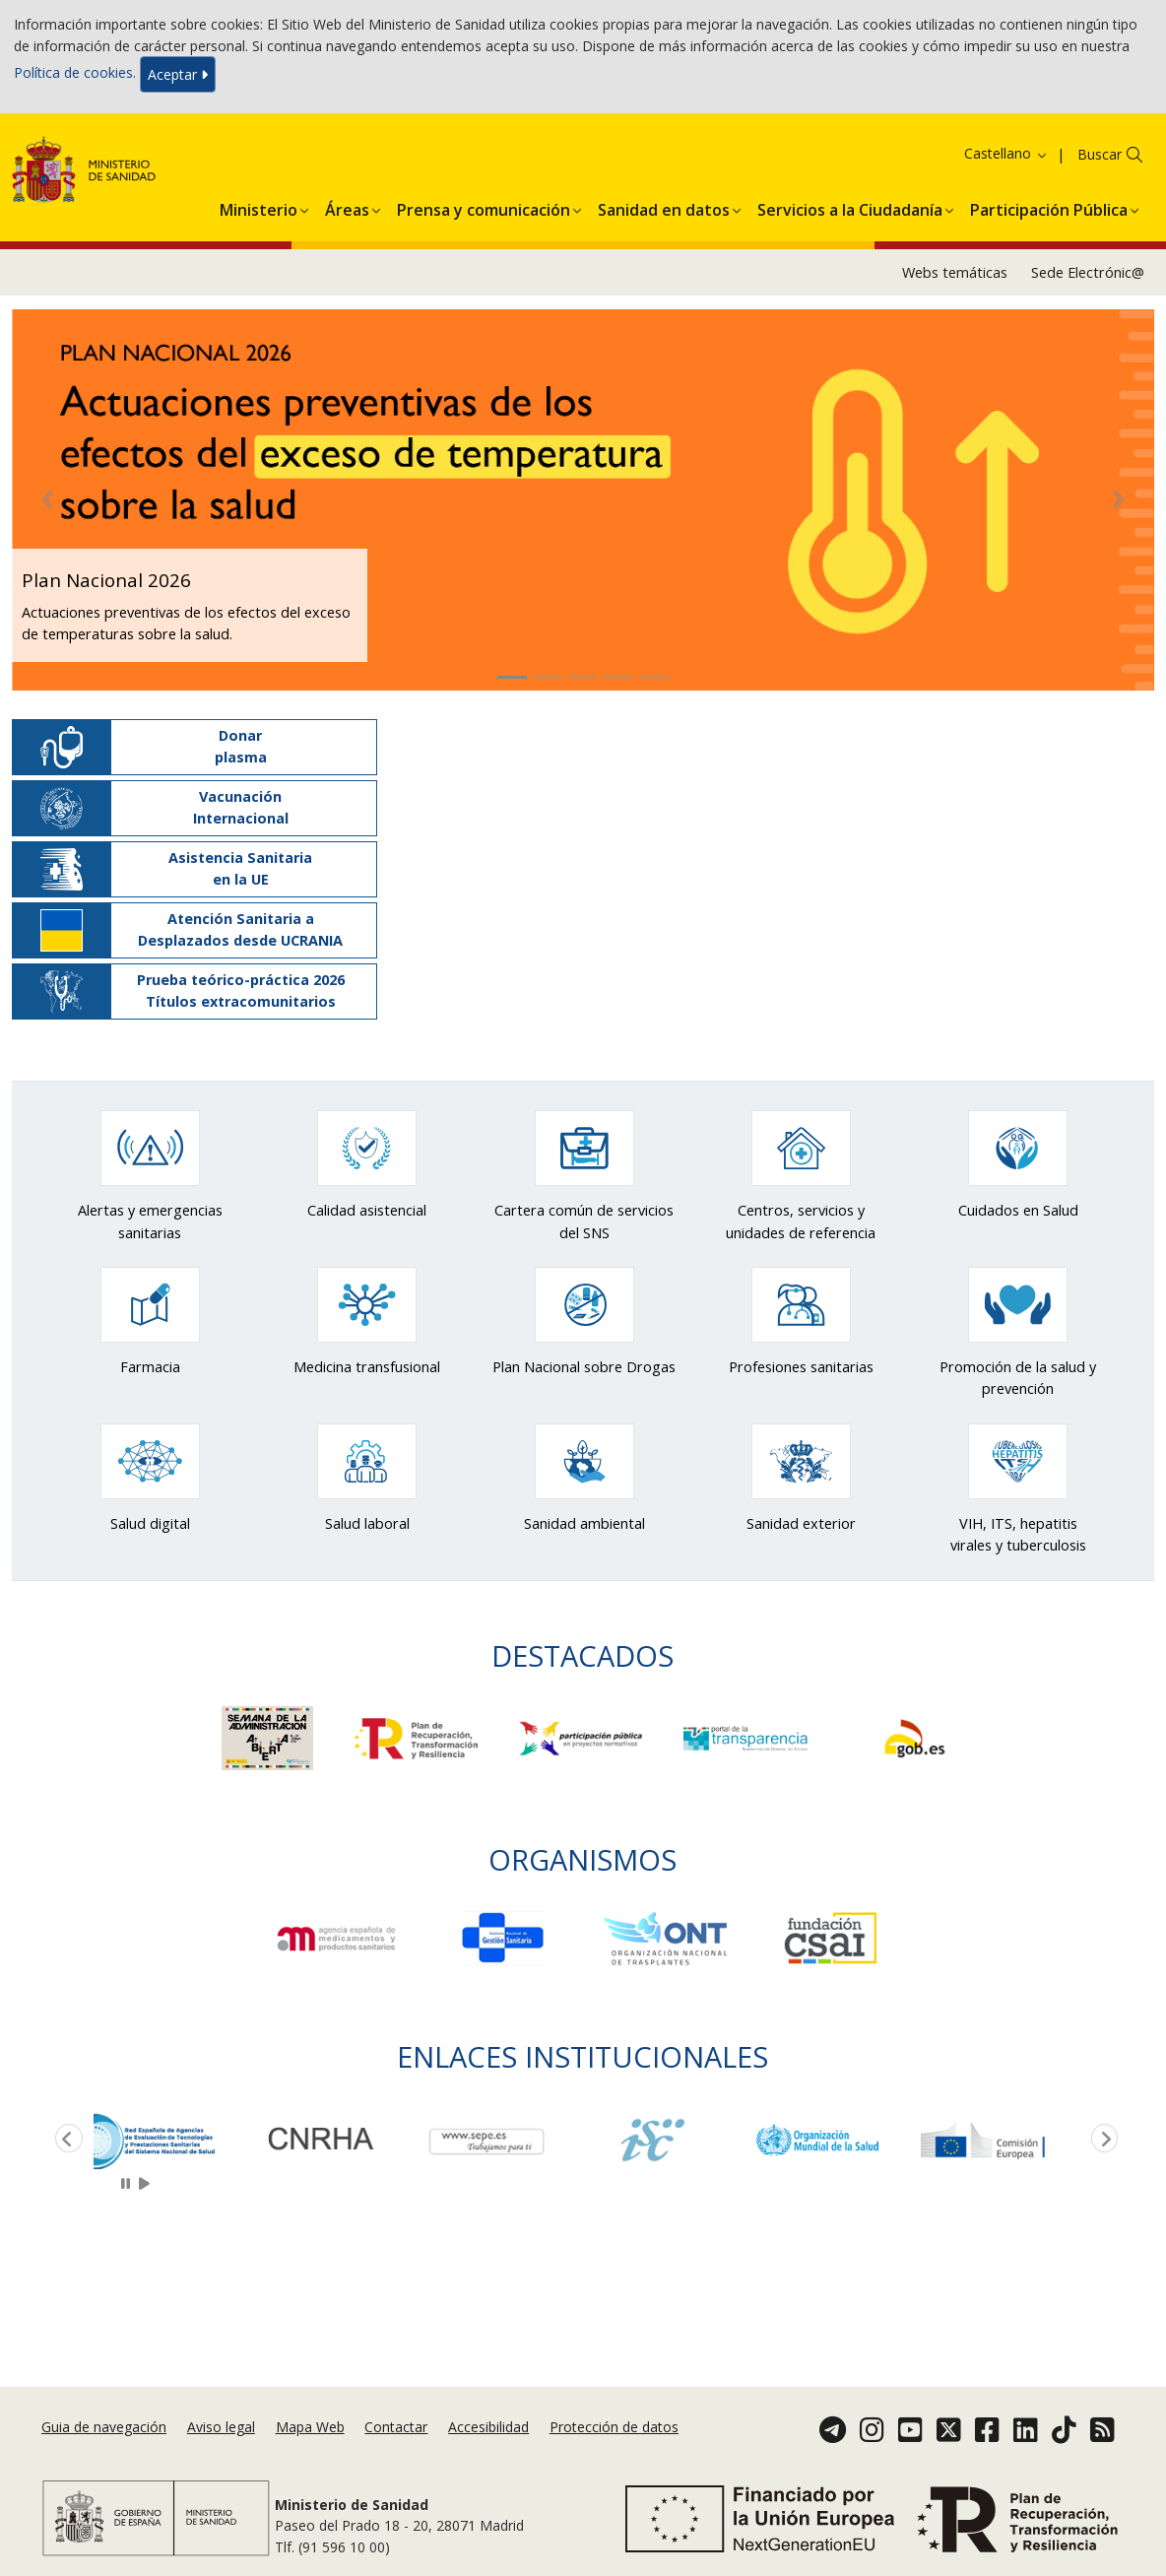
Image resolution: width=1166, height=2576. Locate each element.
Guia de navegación (103, 2426)
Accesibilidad (488, 2426)
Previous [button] (65, 2139)
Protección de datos (614, 2426)
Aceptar (178, 74)
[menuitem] (258, 206)
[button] (258, 206)
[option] (176, 2140)
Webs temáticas (954, 272)
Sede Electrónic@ (1087, 272)
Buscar (1099, 154)
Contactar (395, 2426)
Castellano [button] (1006, 153)
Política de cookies (73, 72)
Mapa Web (310, 2426)
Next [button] (1101, 2139)
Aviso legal (221, 2426)
